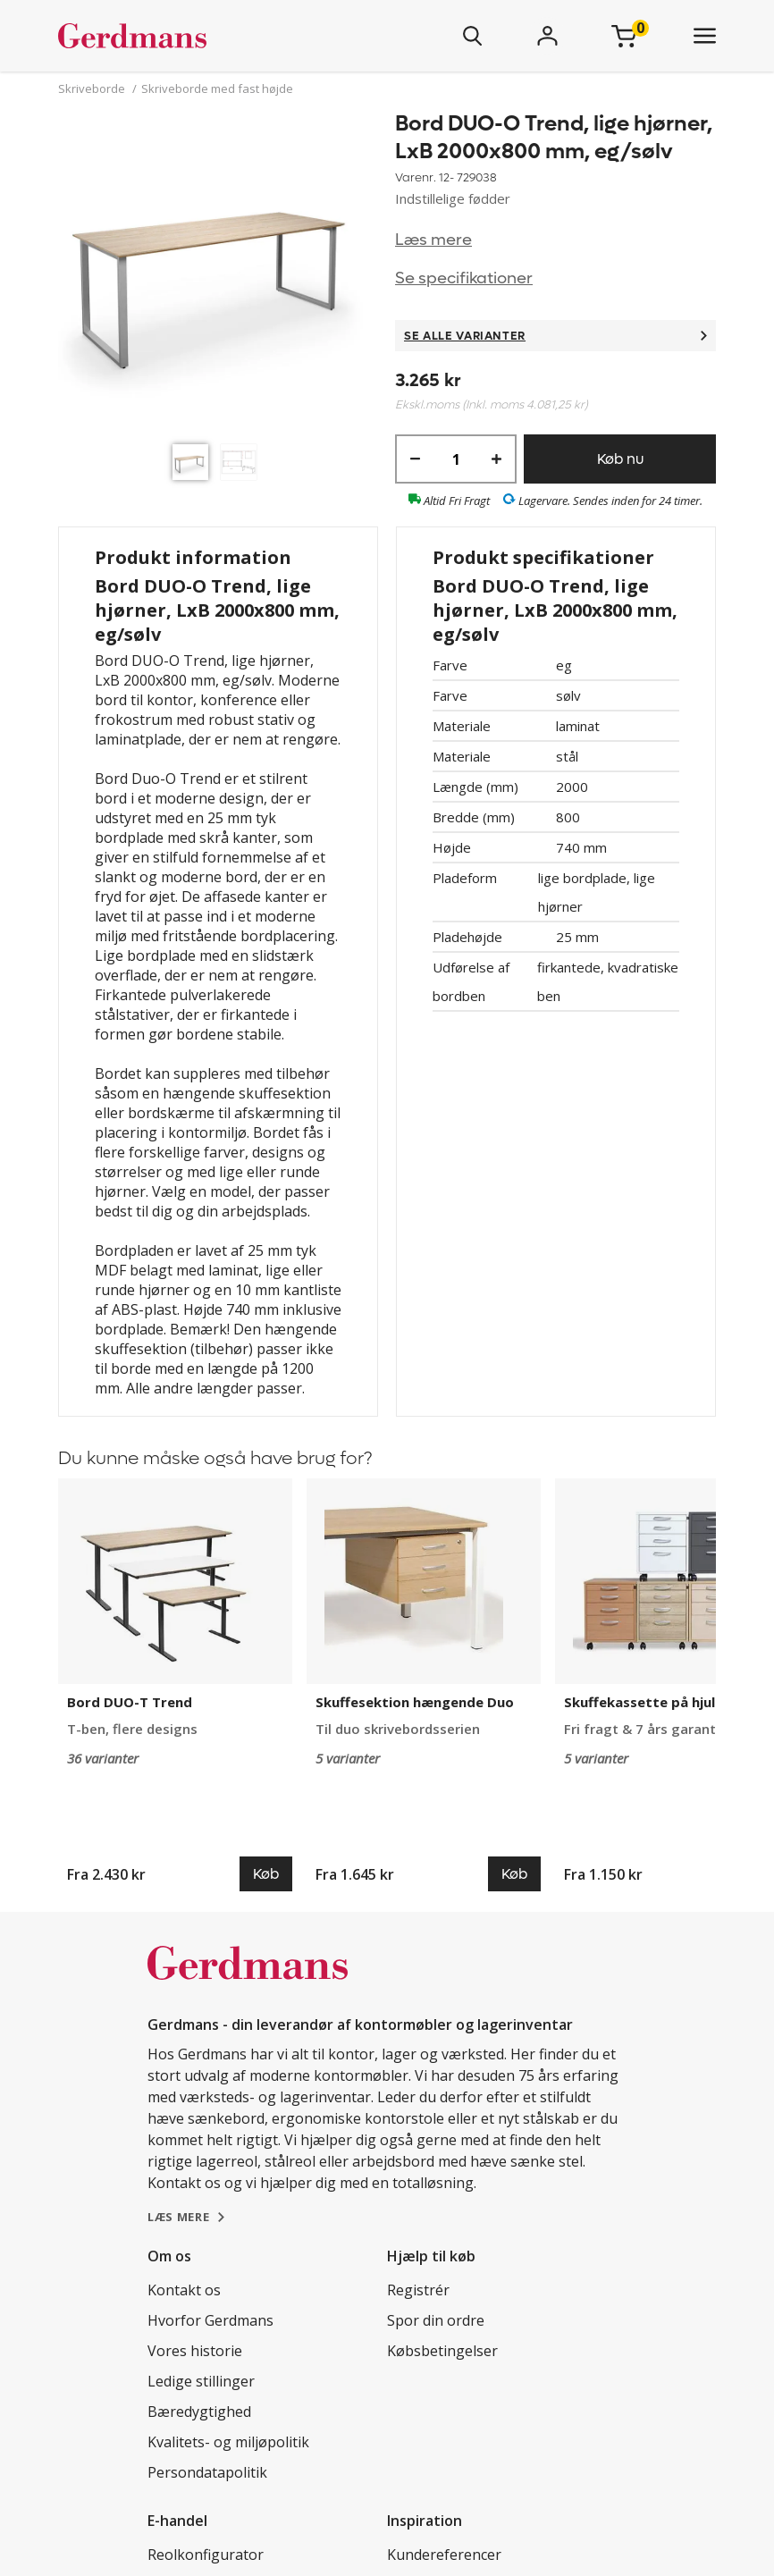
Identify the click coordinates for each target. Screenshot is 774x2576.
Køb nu (620, 459)
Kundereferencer (444, 2554)
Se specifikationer (464, 278)
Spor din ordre (435, 2320)
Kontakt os (184, 2290)
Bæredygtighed (199, 2411)
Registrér (418, 2290)
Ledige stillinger (201, 2381)
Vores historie (194, 2351)
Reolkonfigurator (205, 2554)
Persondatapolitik (207, 2472)
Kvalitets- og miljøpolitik (228, 2442)
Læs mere (433, 240)
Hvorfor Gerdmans (210, 2320)
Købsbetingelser (442, 2351)
